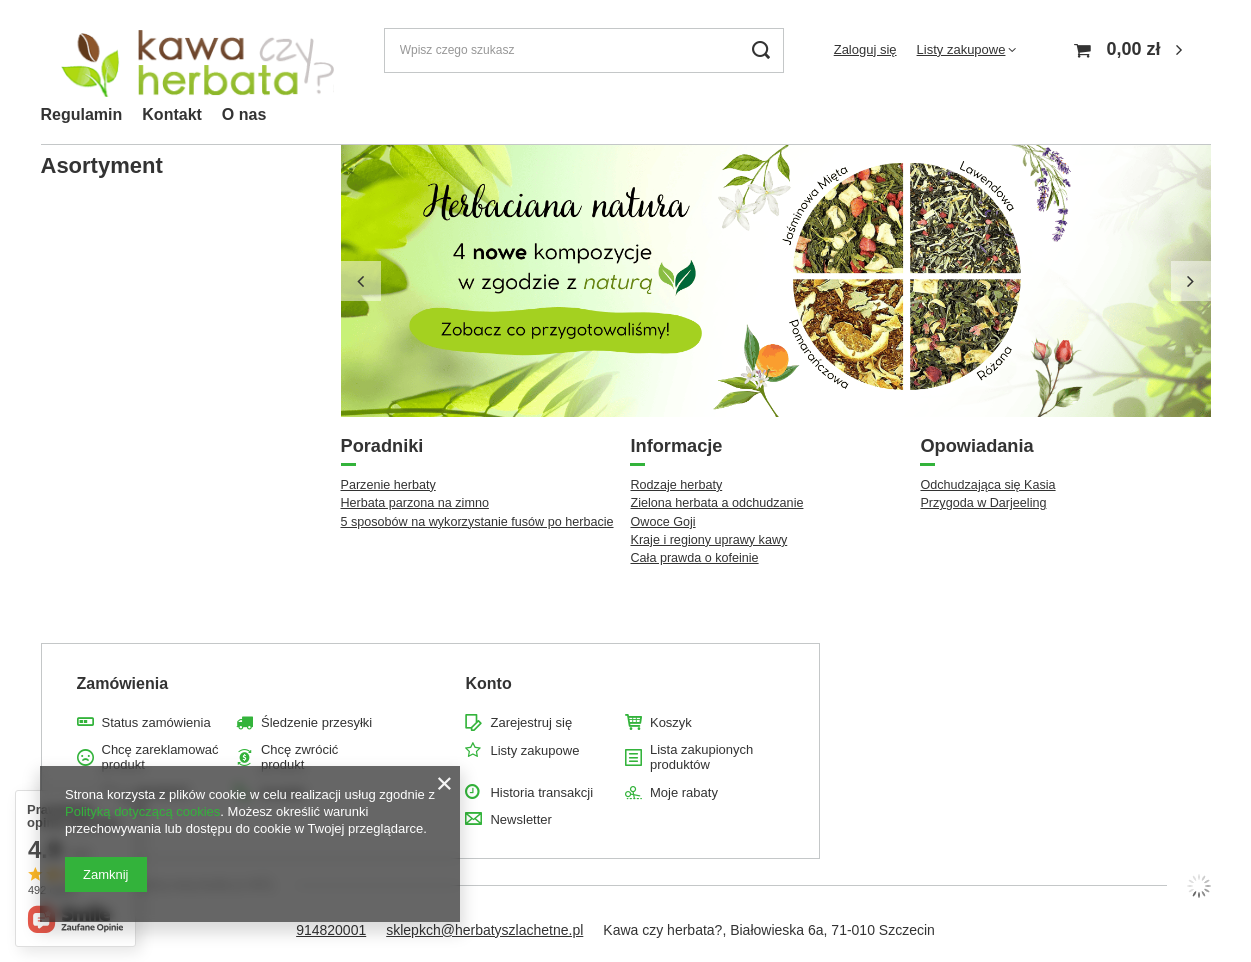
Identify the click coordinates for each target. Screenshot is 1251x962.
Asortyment (102, 165)
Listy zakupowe (961, 49)
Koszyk (671, 722)
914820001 (331, 930)
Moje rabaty (684, 792)
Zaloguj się (865, 49)
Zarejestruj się (531, 722)
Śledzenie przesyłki (316, 722)
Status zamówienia (156, 722)
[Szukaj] (761, 50)
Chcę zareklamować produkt (160, 757)
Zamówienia (123, 683)
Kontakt (172, 114)
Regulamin (82, 114)
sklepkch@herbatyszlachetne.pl (484, 930)
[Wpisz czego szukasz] (584, 50)
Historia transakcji (541, 792)
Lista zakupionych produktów (701, 757)
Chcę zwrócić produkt (299, 757)
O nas (244, 114)
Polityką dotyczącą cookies (142, 811)
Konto (488, 683)
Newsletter (520, 819)
